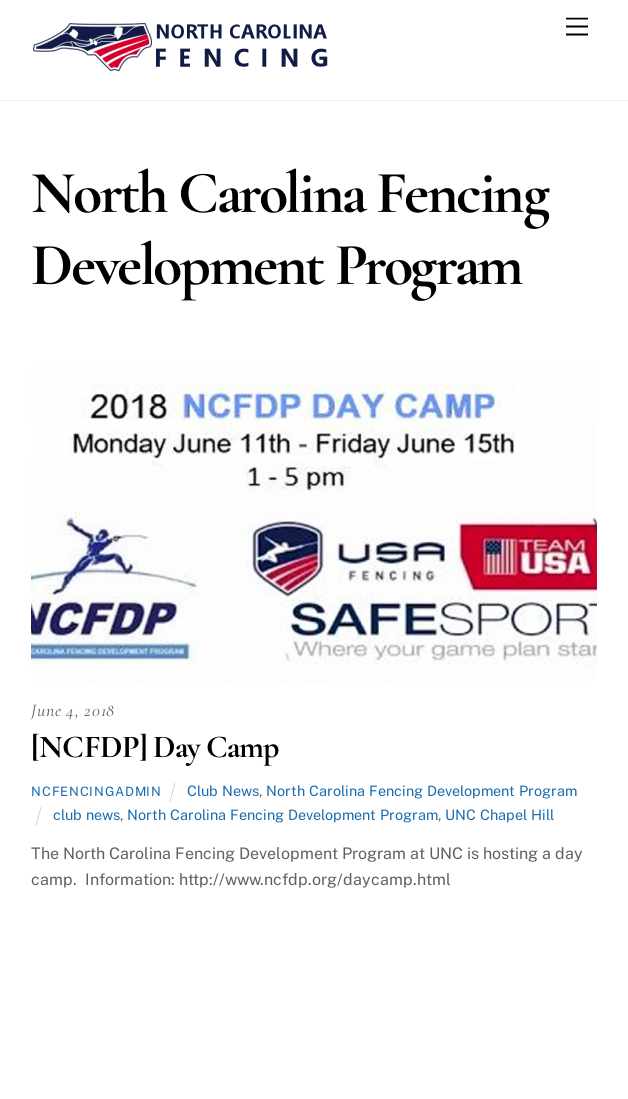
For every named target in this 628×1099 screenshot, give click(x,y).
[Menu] (577, 27)
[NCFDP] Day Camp (154, 746)
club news (86, 814)
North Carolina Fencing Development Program (421, 790)
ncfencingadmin (96, 791)
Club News (223, 790)
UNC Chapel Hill (499, 814)
